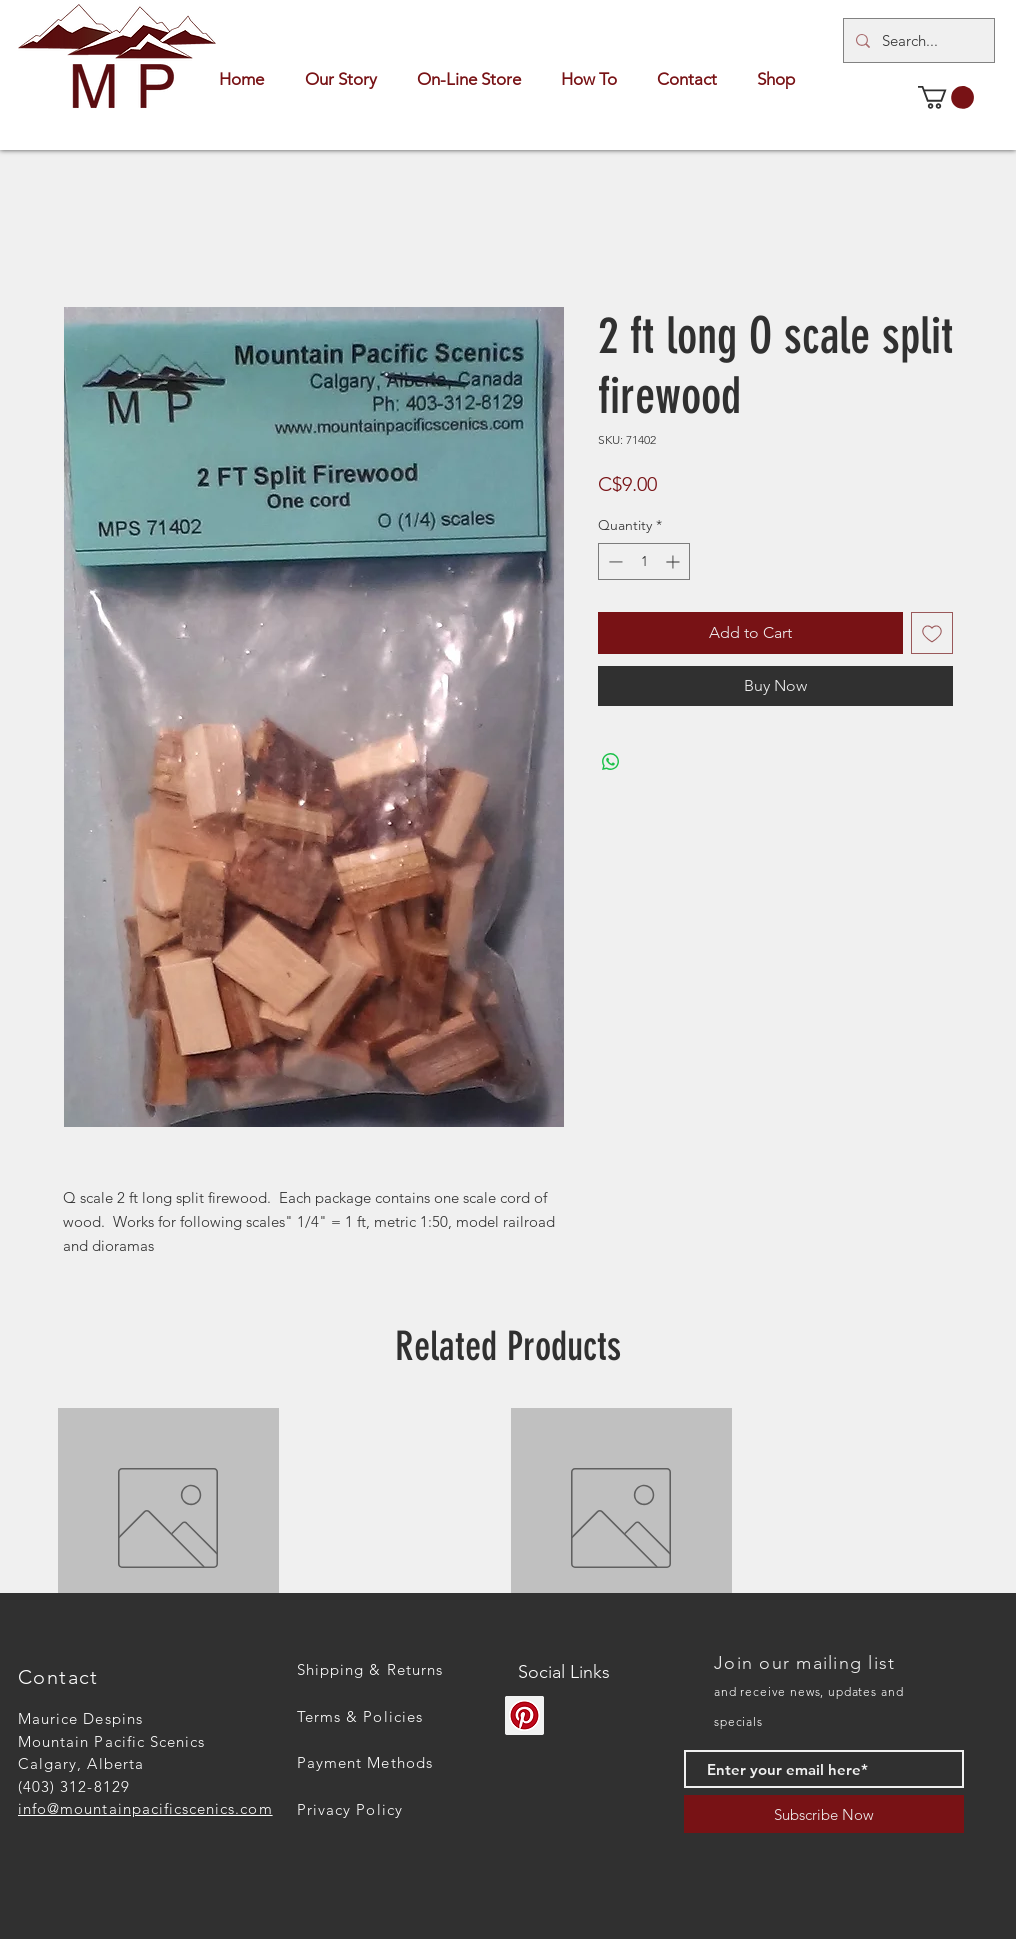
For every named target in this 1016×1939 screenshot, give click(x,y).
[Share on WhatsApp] (611, 762)
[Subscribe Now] (824, 1814)
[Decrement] (613, 561)
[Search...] (917, 40)
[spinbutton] (644, 561)
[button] (946, 97)
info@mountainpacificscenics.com (145, 1808)
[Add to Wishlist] (932, 633)
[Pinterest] (524, 1715)
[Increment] (674, 561)
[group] (508, 1518)
